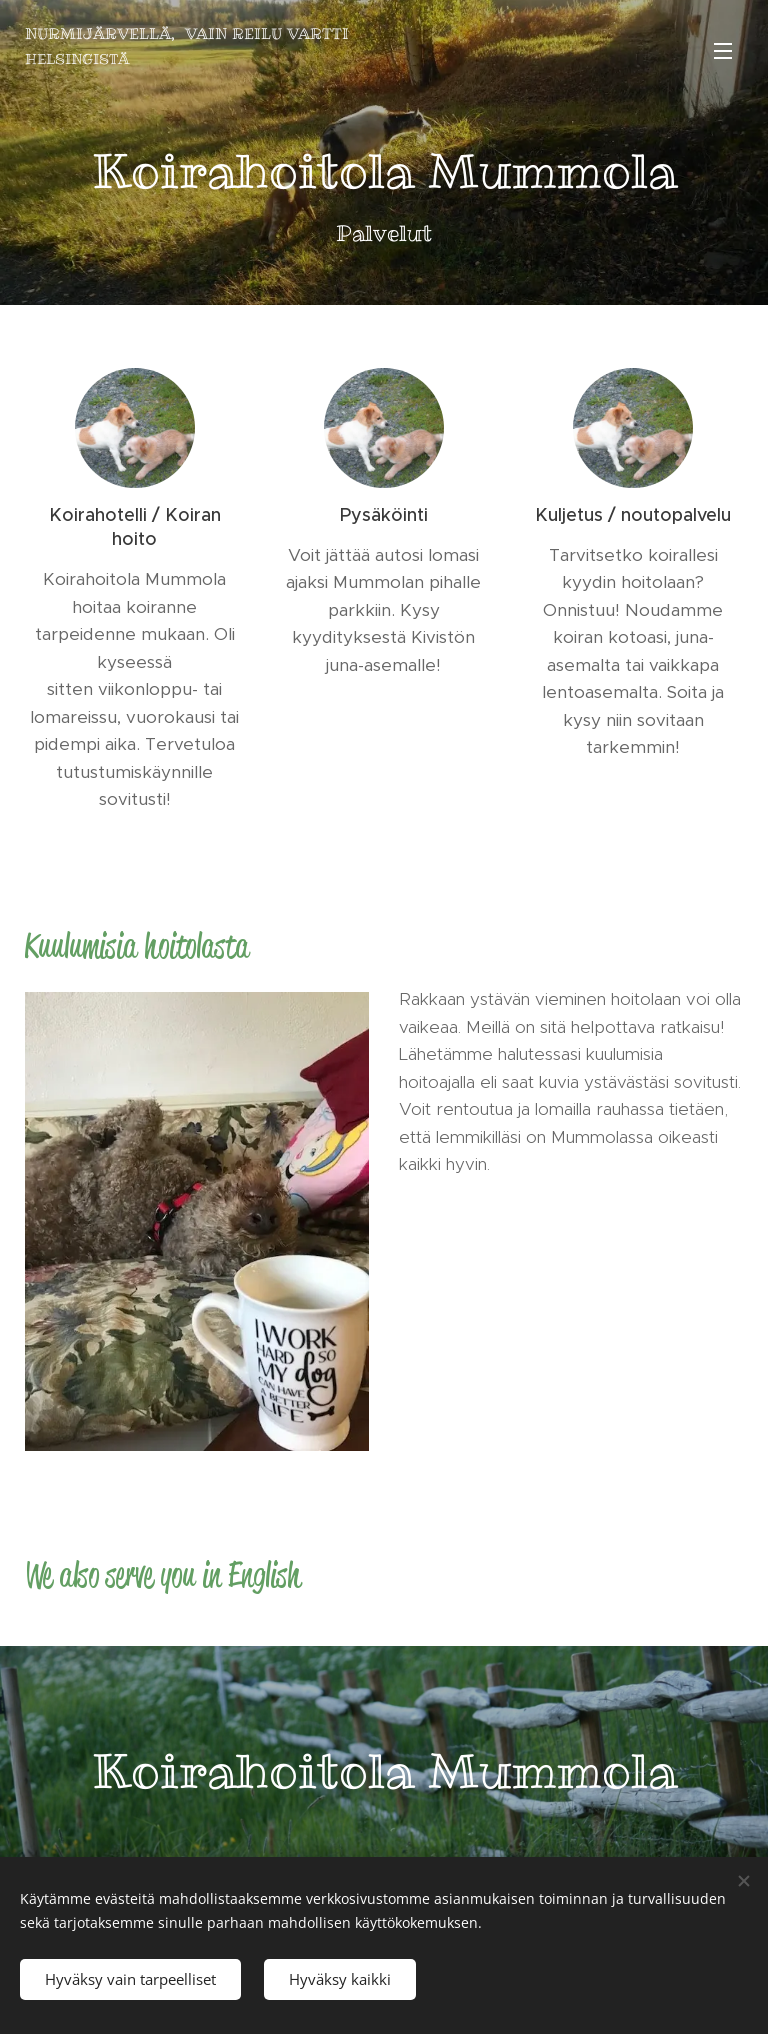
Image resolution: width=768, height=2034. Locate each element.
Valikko (723, 51)
